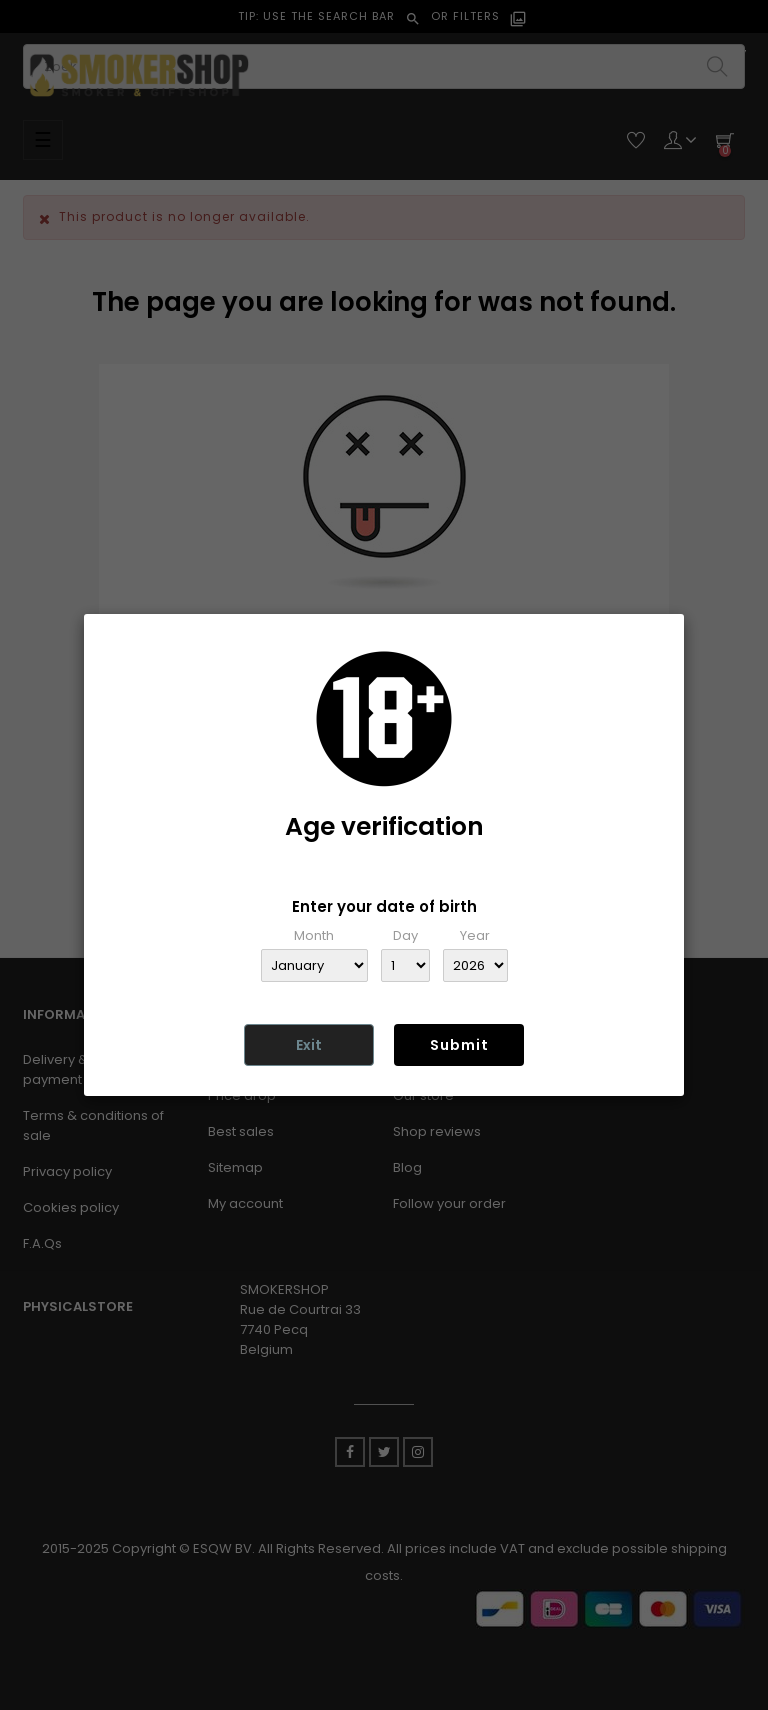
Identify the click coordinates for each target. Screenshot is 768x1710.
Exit (309, 1045)
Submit (459, 1045)
